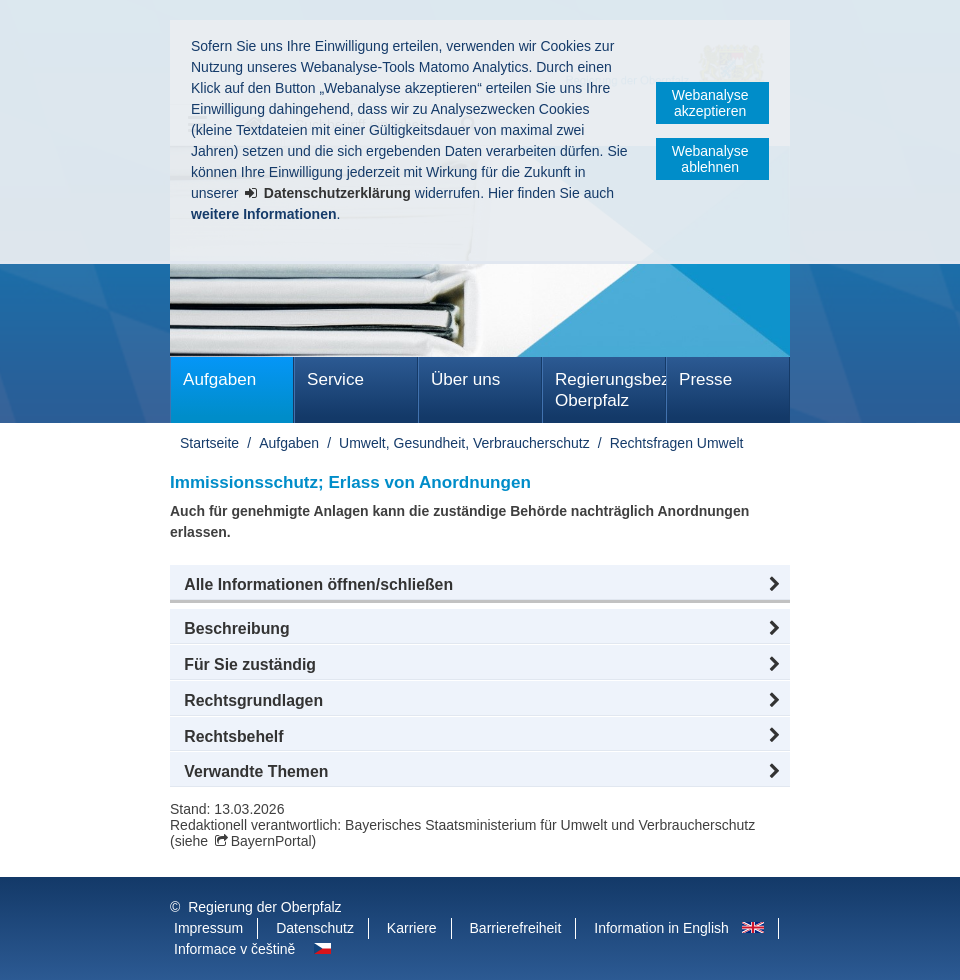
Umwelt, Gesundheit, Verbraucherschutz (464, 443)
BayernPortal (271, 841)
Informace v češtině (234, 949)
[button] (480, 585)
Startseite (209, 443)
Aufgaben (219, 379)
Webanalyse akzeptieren (710, 103)
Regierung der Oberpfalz (264, 907)
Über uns (465, 379)
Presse (705, 379)
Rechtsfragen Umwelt (677, 443)
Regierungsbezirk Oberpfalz (610, 390)
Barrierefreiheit (516, 928)
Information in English (661, 928)
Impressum (208, 928)
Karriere (412, 928)
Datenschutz (315, 928)
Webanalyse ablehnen (710, 159)
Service (335, 379)
